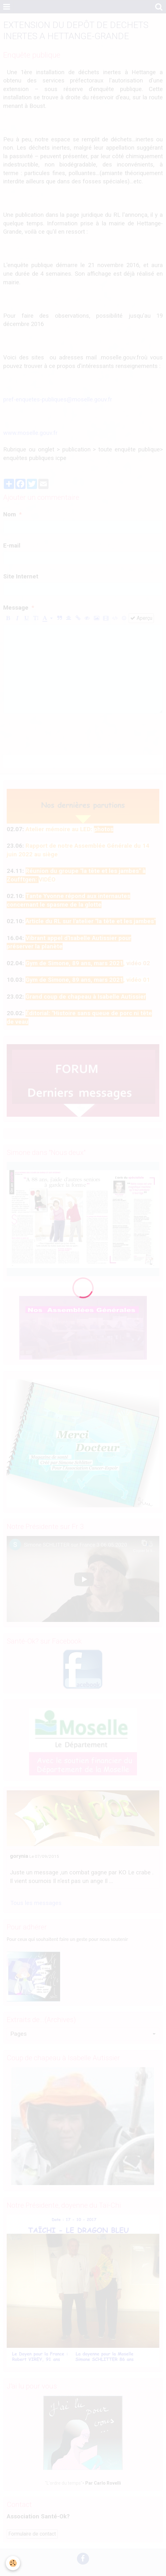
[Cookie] (13, 2563)
